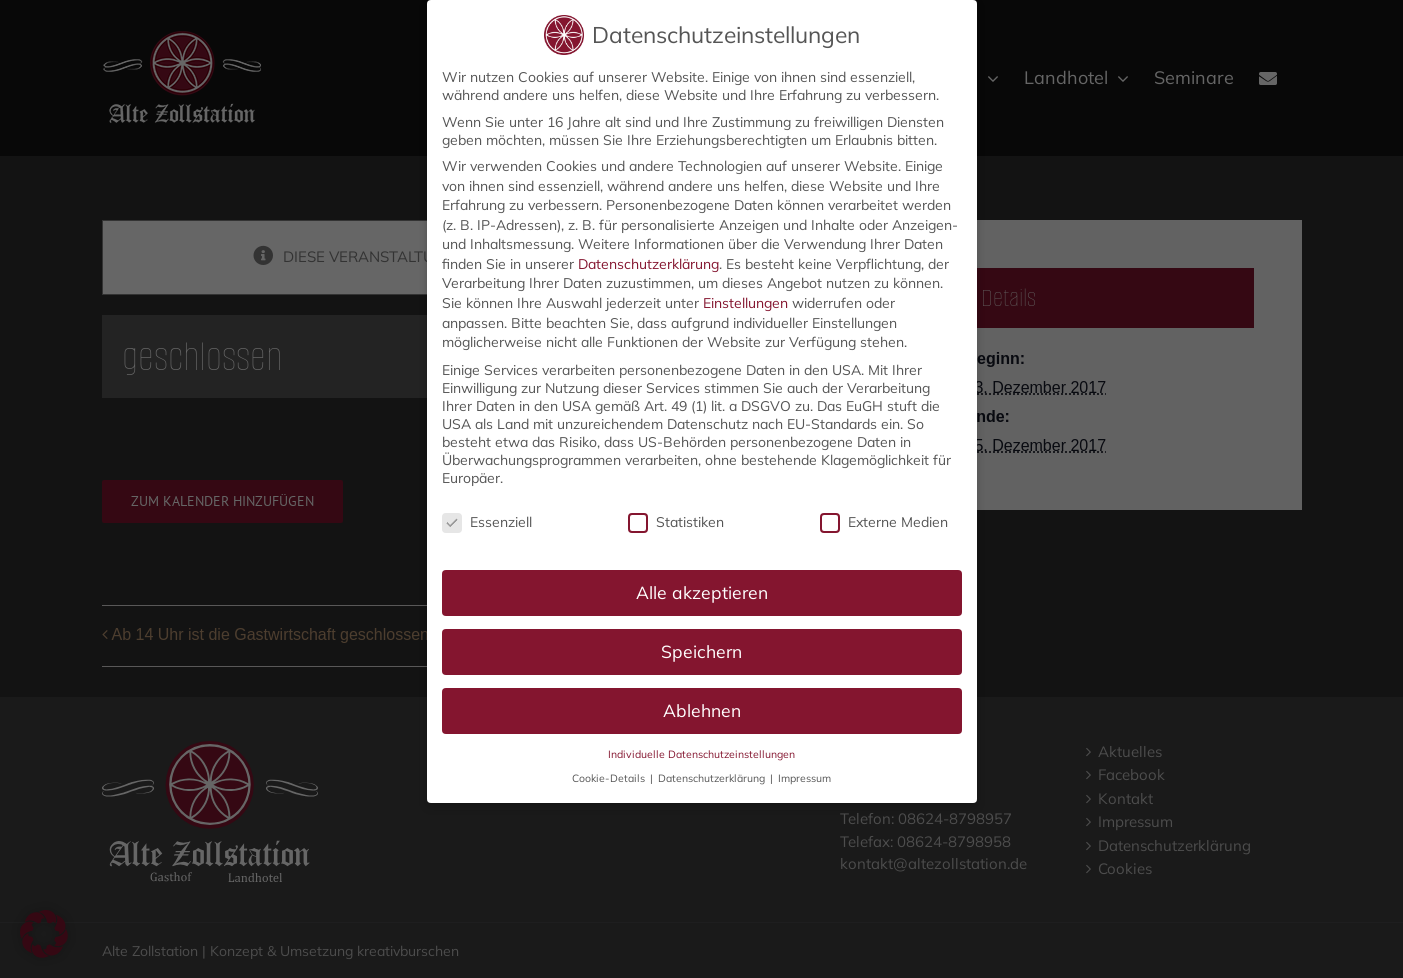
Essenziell (487, 519)
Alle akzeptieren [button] (702, 589)
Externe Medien (884, 519)
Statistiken (676, 519)
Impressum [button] (804, 775)
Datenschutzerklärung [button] (713, 775)
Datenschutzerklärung (648, 261)
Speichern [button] (701, 648)
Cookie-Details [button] (610, 775)
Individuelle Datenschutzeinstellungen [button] (701, 751)
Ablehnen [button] (702, 707)
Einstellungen (745, 300)
